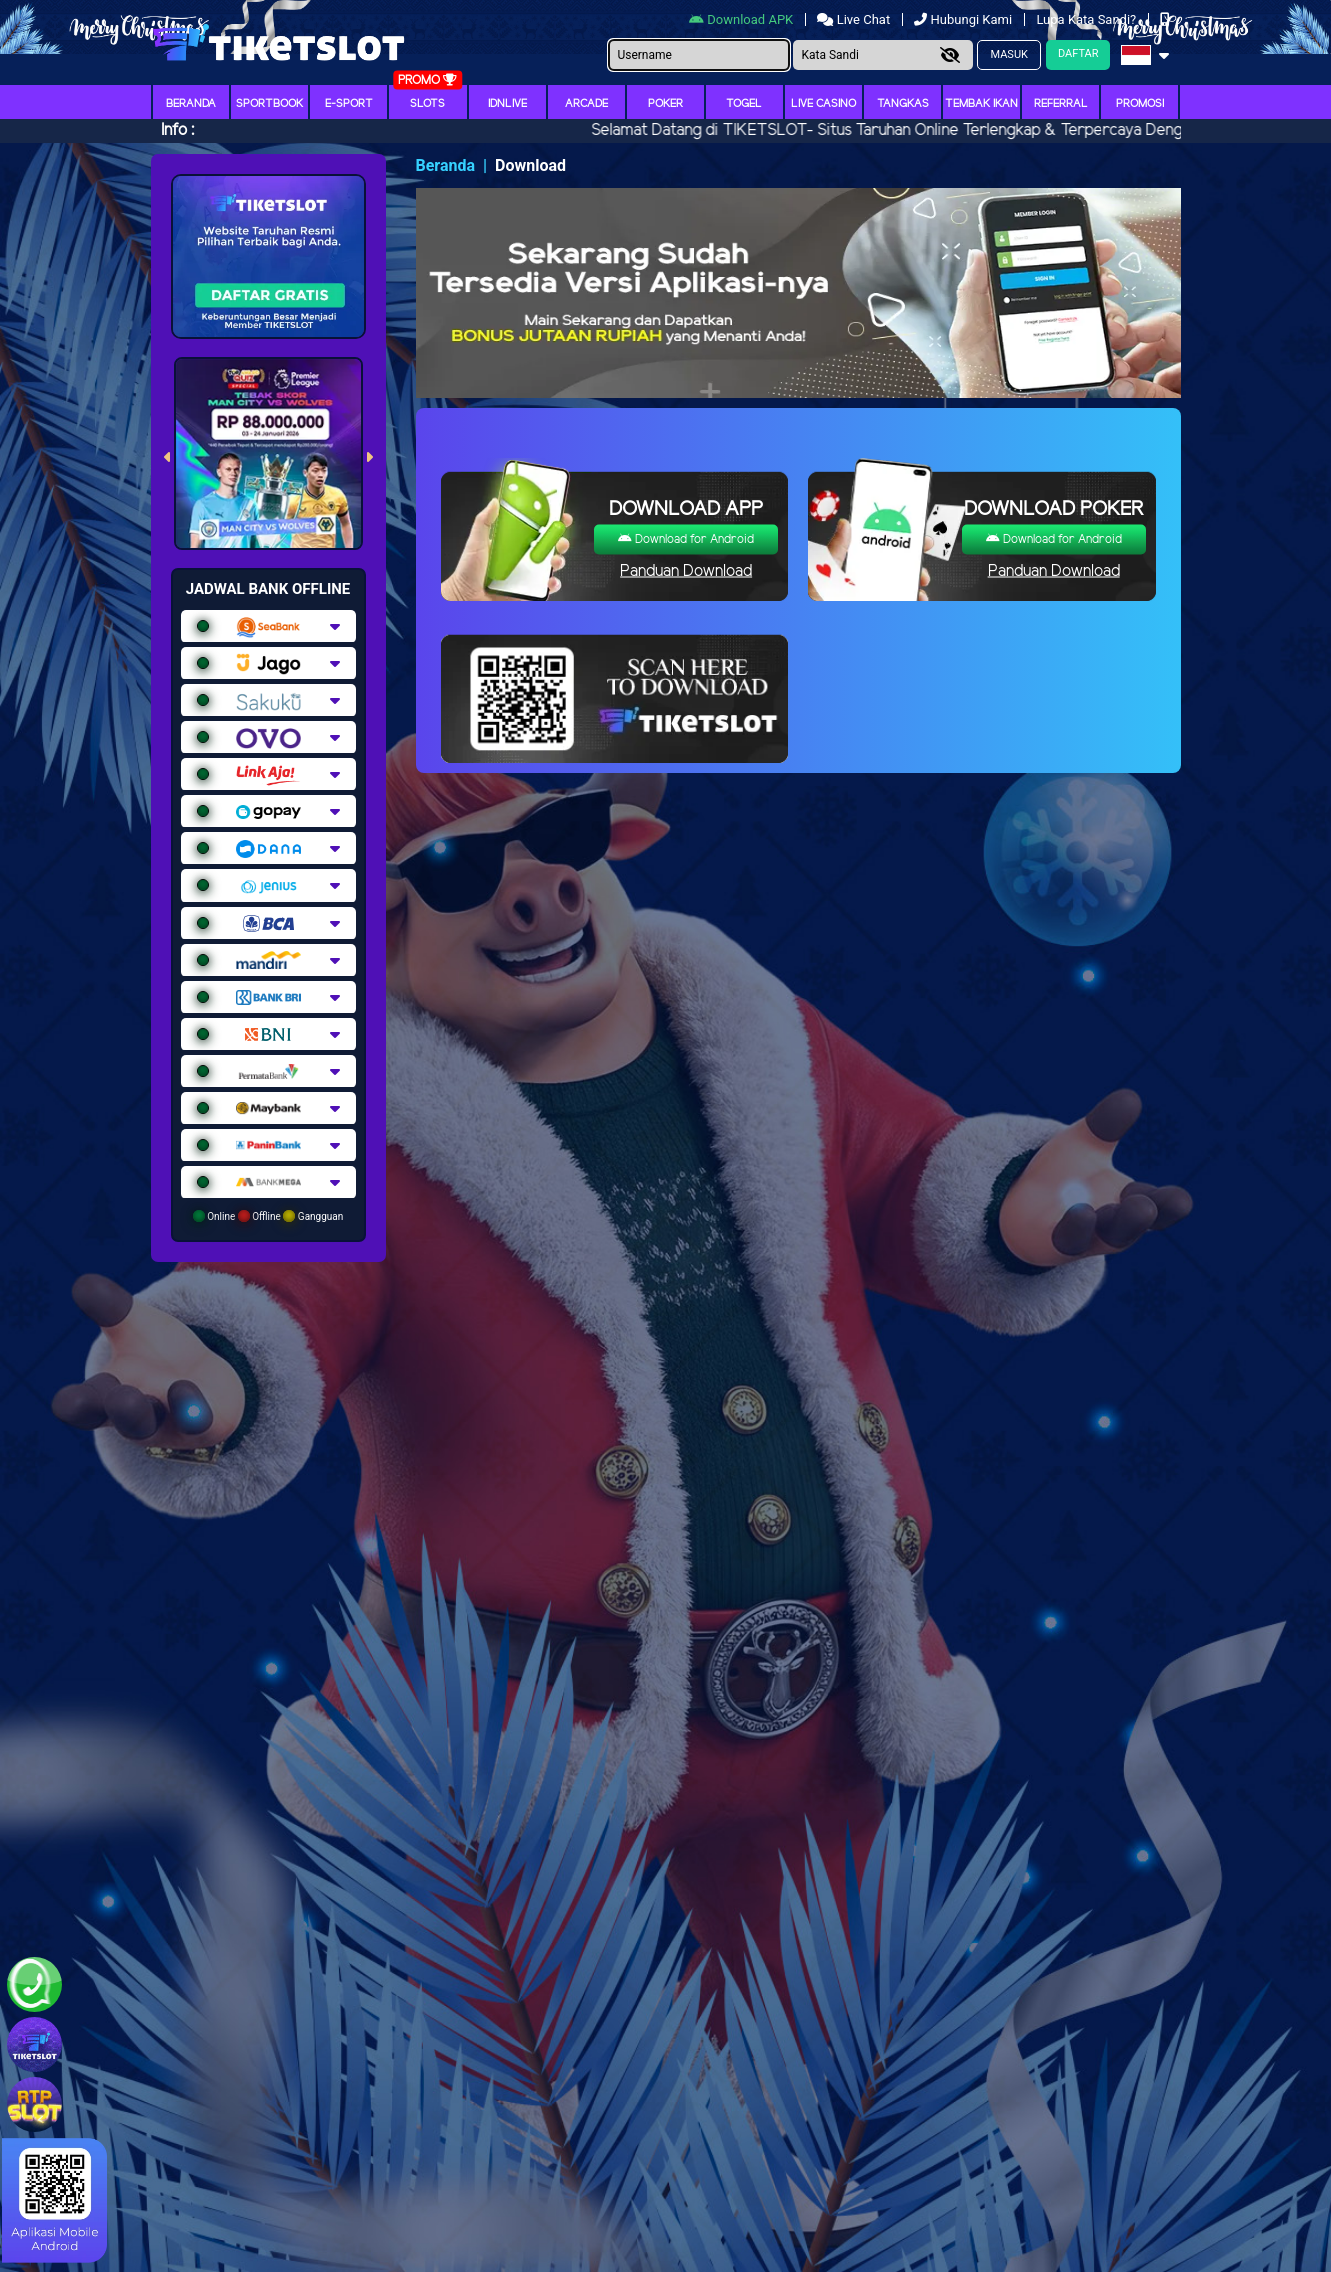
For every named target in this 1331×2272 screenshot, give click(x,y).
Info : (177, 130)
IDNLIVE (507, 104)
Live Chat (855, 19)
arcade (586, 104)
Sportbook (269, 104)
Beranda (191, 104)
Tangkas (903, 104)
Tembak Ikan (981, 104)
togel (744, 104)
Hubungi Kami (964, 19)
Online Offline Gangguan (268, 1216)
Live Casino (823, 104)
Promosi (1140, 104)
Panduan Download (686, 571)
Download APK (742, 19)
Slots (427, 104)
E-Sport (349, 104)
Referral (1061, 104)
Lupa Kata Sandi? (1087, 19)
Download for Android (686, 539)
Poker (665, 104)
